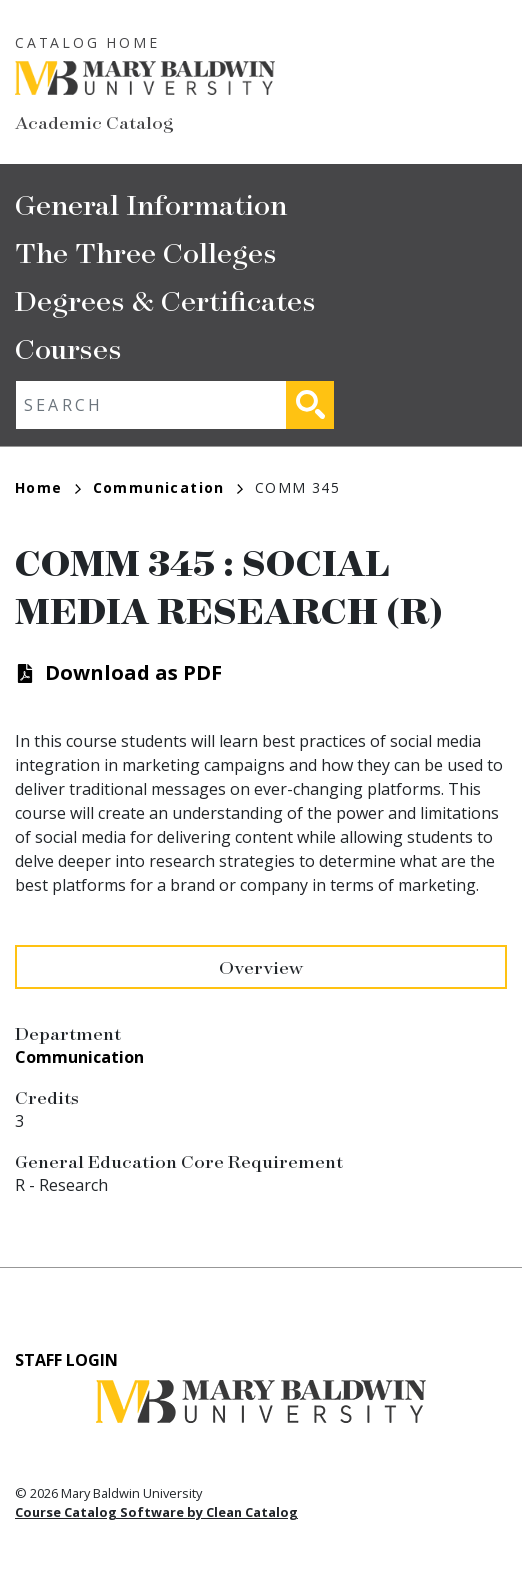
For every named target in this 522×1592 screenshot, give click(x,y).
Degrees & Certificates (165, 299)
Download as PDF (133, 672)
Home (48, 487)
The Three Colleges (146, 251)
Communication (168, 487)
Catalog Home (87, 42)
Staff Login (66, 1360)
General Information (151, 203)
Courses (68, 347)
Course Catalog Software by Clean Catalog (156, 1512)
